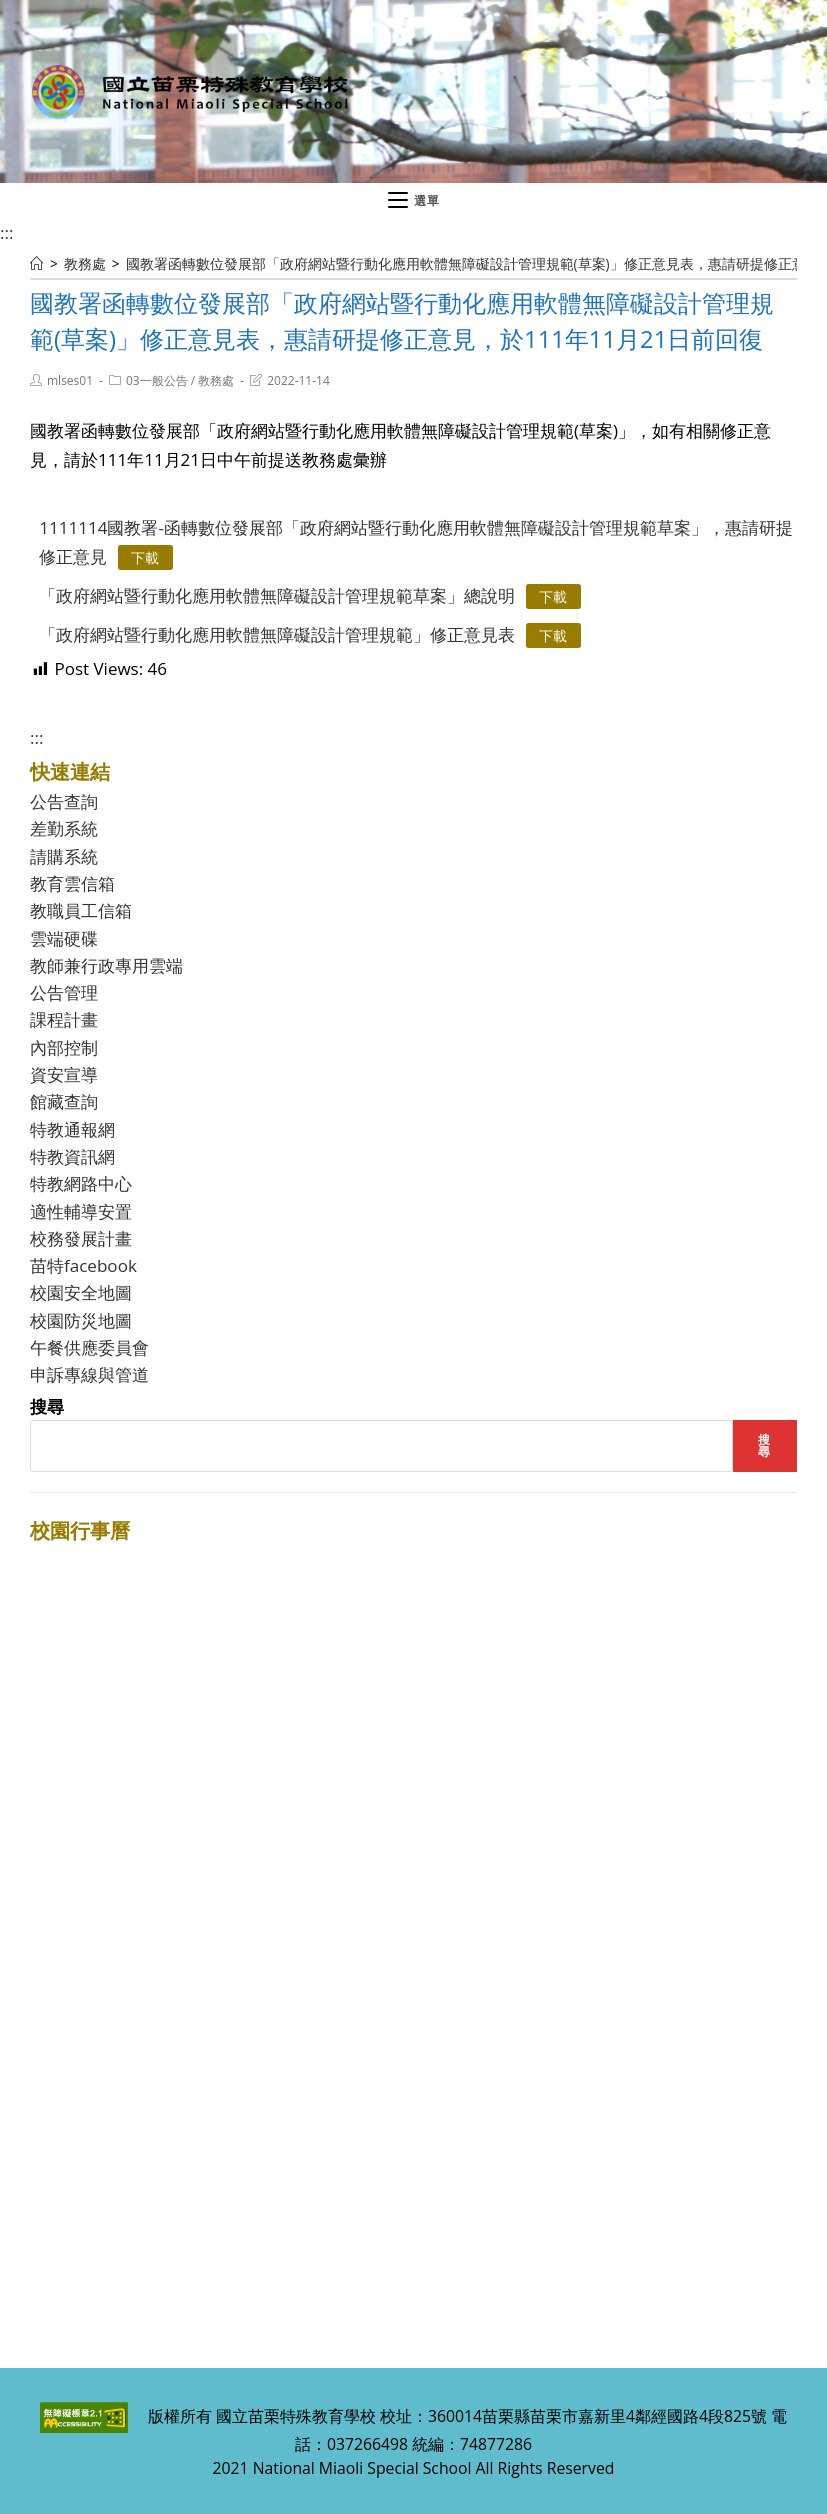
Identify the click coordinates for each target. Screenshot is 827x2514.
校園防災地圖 (81, 1320)
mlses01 (70, 380)
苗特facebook (83, 1265)
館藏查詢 (64, 1101)
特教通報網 (72, 1129)
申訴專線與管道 (89, 1374)
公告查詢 (64, 801)
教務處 (216, 380)
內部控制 (64, 1047)
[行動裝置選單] (414, 201)
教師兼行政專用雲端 (106, 965)
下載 (145, 557)
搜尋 (47, 1406)
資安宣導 (64, 1074)
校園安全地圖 (81, 1292)
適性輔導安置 (81, 1211)
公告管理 (64, 992)
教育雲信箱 (72, 883)
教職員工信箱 (81, 910)
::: (6, 232)
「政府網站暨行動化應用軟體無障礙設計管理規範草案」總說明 (277, 595)
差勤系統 (64, 828)
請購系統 (64, 856)
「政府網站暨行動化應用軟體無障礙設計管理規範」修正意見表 (277, 634)
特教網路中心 (81, 1183)
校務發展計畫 (81, 1238)
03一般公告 (157, 380)
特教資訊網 (72, 1156)
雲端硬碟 (64, 938)
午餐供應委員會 (89, 1347)
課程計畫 (64, 1019)
